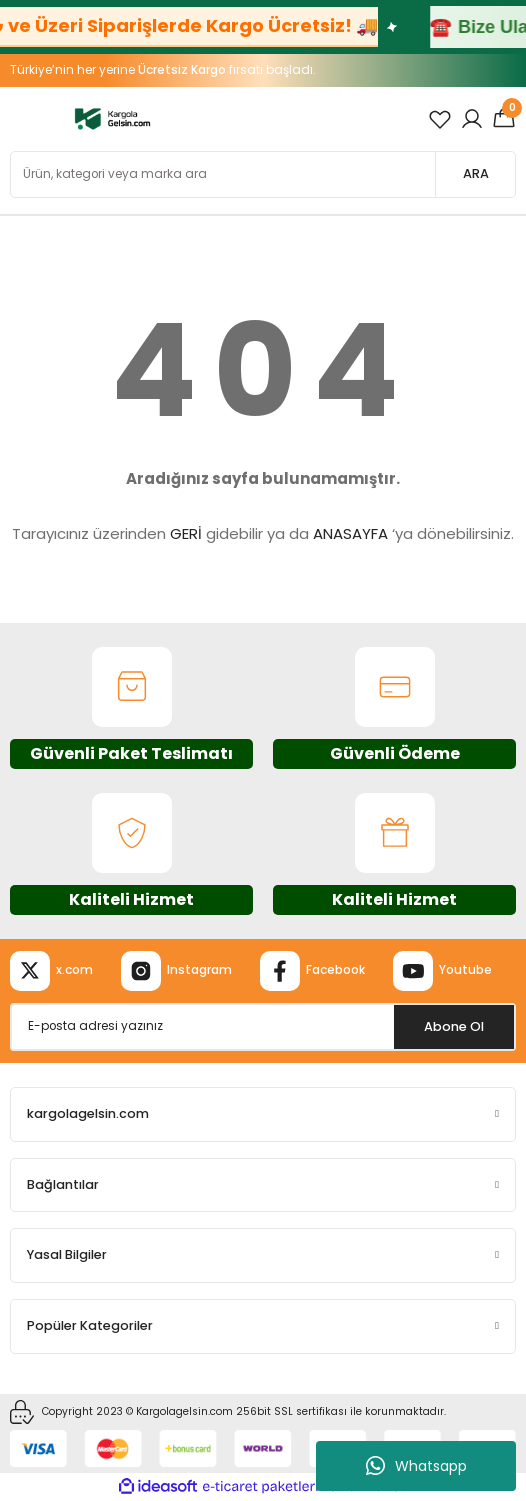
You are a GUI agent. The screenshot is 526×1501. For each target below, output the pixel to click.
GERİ (186, 533)
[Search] (263, 174)
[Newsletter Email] (263, 1027)
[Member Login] (472, 119)
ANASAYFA (350, 533)
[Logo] (112, 118)
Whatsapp (416, 1466)
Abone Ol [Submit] (454, 1026)
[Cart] (504, 119)
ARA (476, 173)
